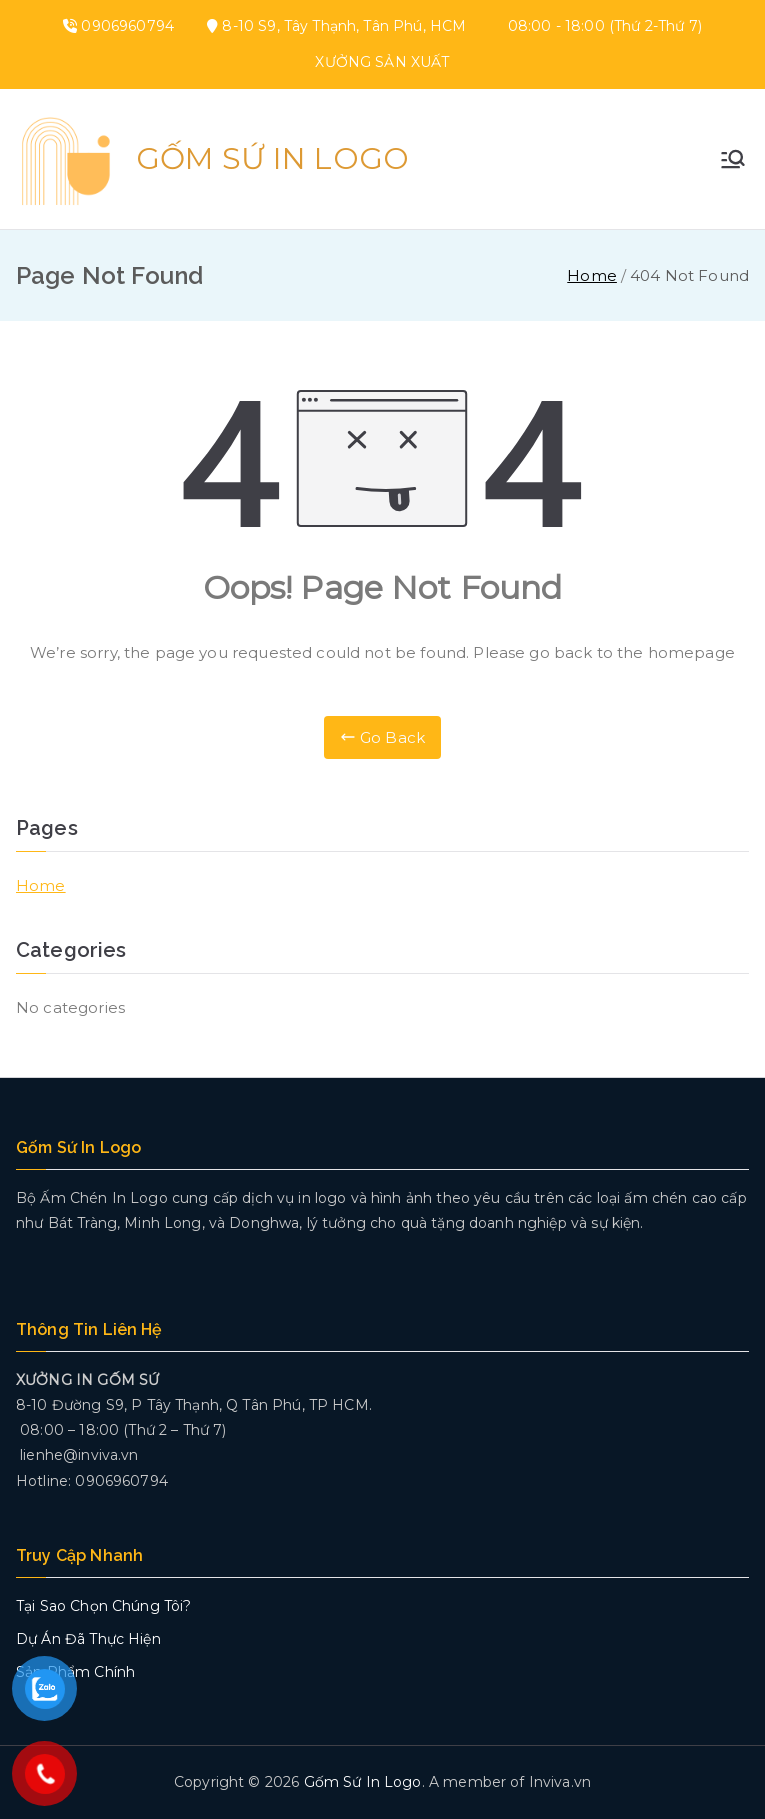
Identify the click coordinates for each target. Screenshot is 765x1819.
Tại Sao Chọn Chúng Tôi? (103, 1606)
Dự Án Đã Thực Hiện (88, 1639)
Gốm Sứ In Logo (272, 158)
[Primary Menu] (733, 159)
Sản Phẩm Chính (75, 1672)
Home (41, 885)
